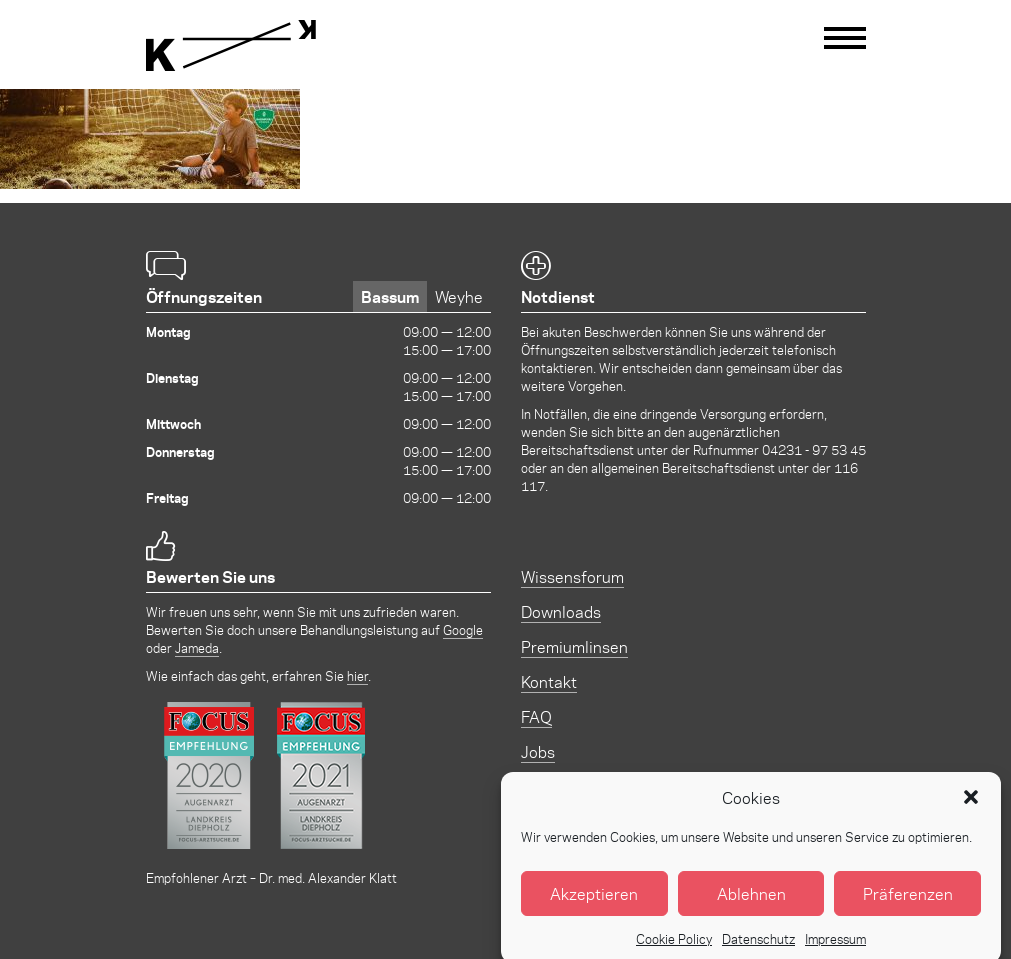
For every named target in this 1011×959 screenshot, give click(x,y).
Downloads (561, 611)
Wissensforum (572, 576)
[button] (971, 807)
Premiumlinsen (574, 646)
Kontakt (549, 681)
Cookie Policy (674, 948)
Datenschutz (758, 948)
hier (357, 675)
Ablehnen (751, 902)
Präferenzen (908, 902)
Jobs (538, 751)
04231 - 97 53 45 (814, 449)
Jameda (197, 647)
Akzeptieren (594, 902)
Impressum (835, 948)
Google (463, 629)
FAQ (536, 716)
